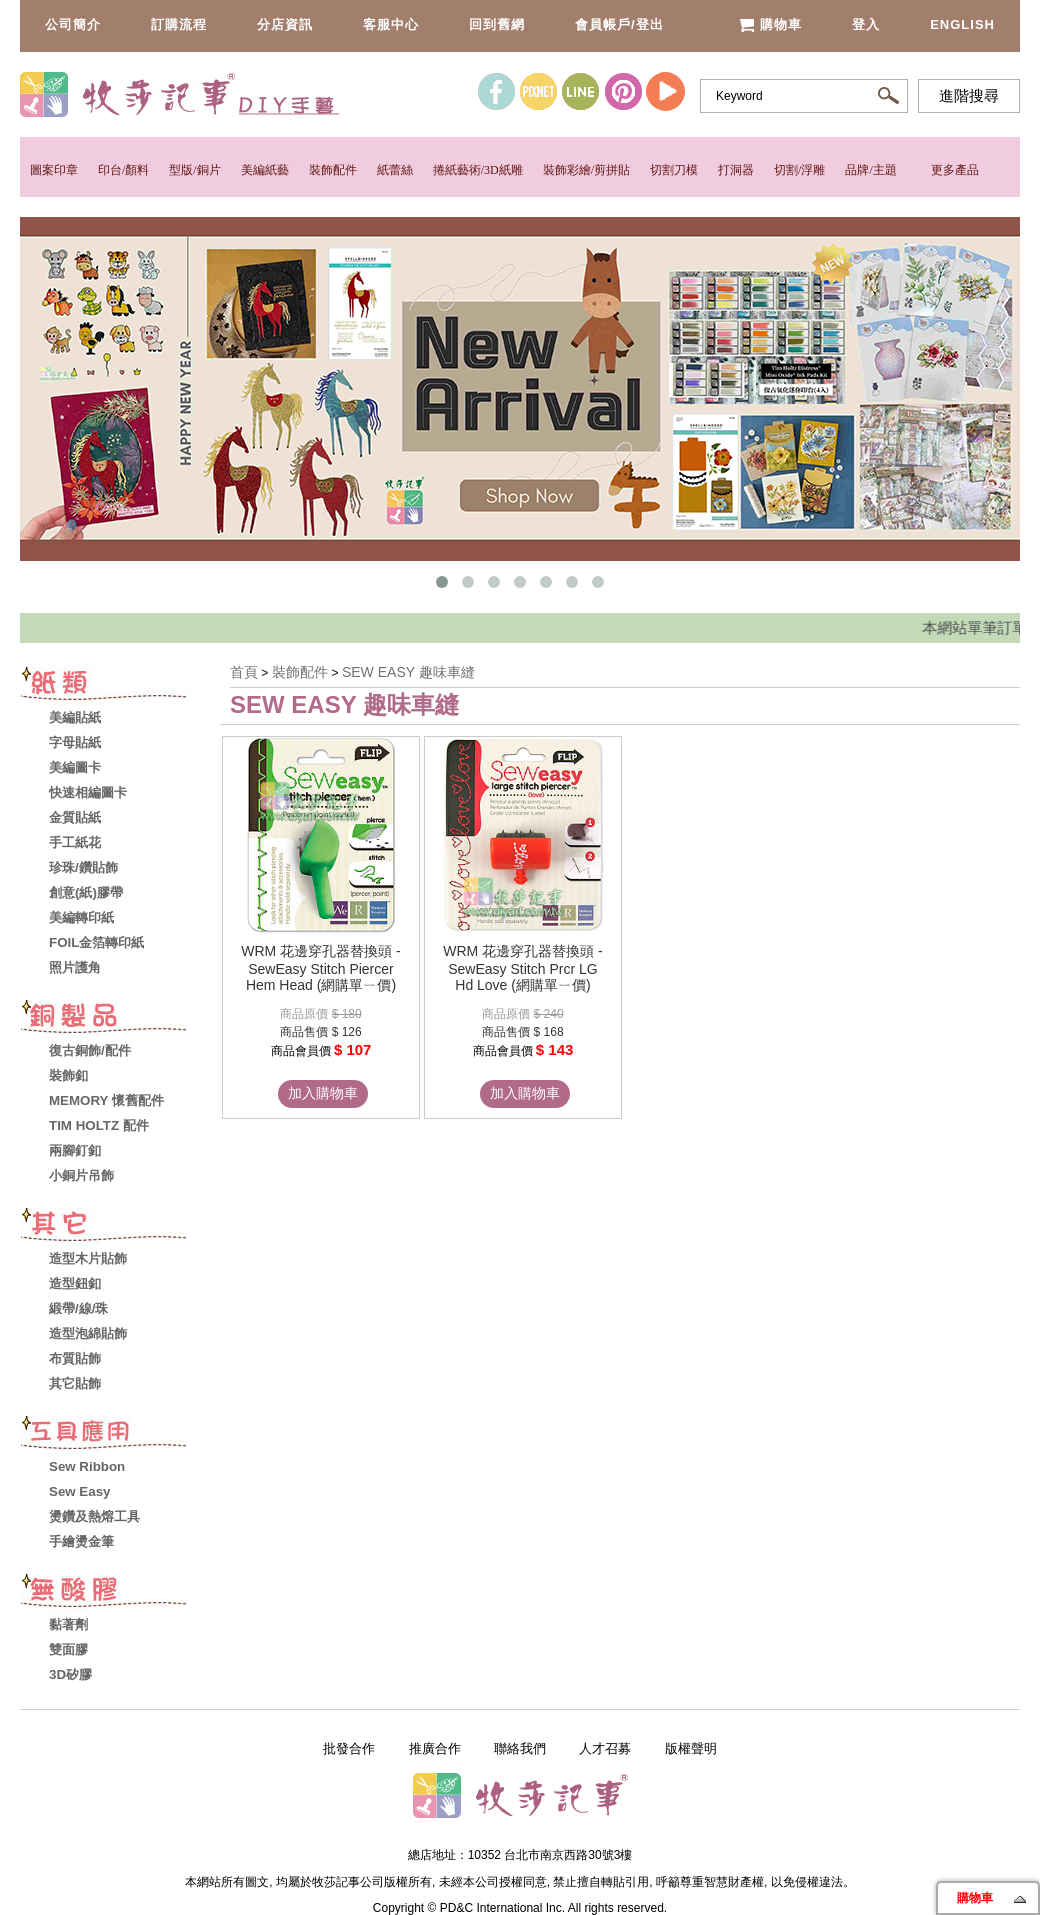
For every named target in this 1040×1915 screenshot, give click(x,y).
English (962, 24)
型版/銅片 (194, 170)
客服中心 (391, 24)
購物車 (770, 24)
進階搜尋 (969, 96)
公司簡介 (73, 24)
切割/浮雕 (799, 170)
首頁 (244, 672)
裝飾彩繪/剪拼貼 (586, 170)
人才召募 (605, 1748)
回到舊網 (497, 24)
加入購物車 (323, 1093)
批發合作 (349, 1748)
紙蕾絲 (395, 170)
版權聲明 (691, 1748)
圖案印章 (54, 170)
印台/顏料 (123, 170)
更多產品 (955, 170)
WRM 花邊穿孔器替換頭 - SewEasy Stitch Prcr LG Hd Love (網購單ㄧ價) (522, 968)
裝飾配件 (333, 170)
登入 (866, 24)
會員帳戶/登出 (619, 24)
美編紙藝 (265, 170)
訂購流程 (179, 24)
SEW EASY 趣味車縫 (408, 672)
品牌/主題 (870, 170)
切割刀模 (674, 170)
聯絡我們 (520, 1748)
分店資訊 (285, 24)
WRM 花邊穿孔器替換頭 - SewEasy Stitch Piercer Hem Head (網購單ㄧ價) (320, 968)
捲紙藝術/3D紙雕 (478, 170)
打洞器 (736, 170)
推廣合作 (435, 1748)
